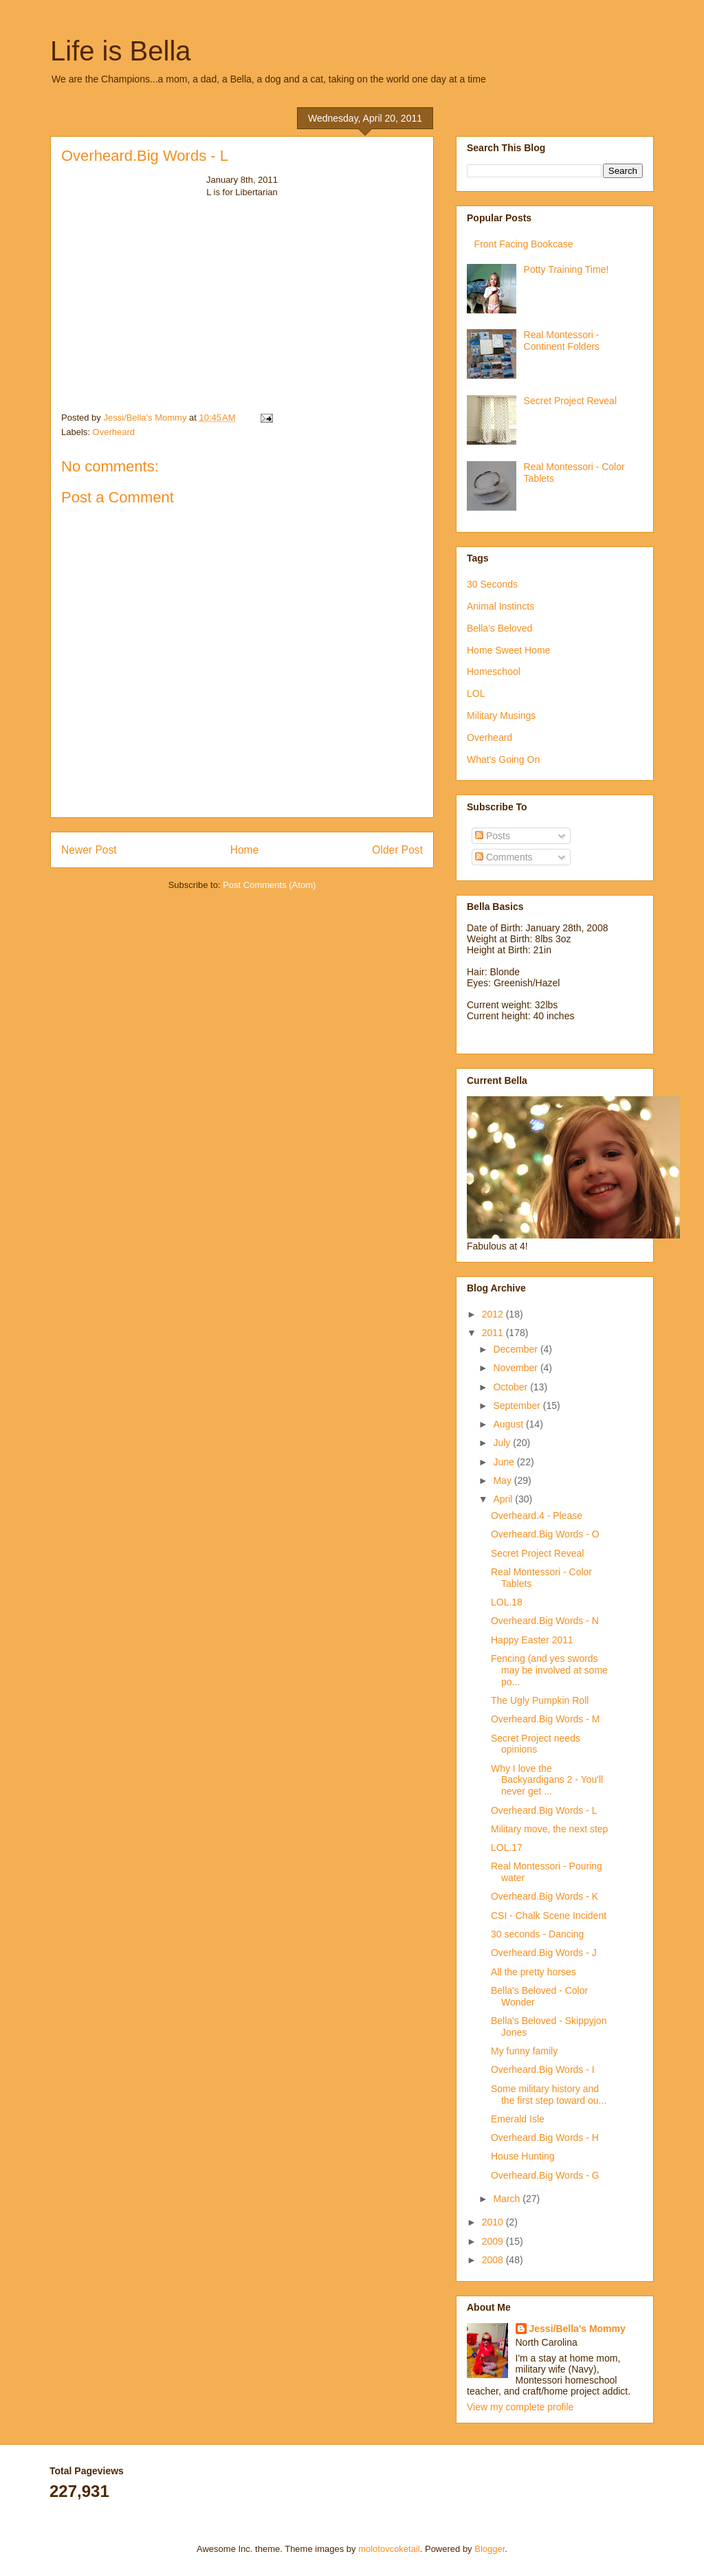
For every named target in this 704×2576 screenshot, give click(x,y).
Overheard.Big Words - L (544, 1810)
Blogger (489, 2549)
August (509, 1424)
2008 (494, 2259)
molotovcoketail (389, 2549)
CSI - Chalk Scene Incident (548, 1915)
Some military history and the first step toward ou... (548, 2094)
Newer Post (89, 850)
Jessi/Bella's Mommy (577, 2328)
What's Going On (503, 759)
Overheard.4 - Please (536, 1515)
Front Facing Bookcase (523, 243)
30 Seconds (492, 584)
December (516, 1349)
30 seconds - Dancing (537, 1934)
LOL (476, 693)
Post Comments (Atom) (269, 885)
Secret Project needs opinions (535, 1744)
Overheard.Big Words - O (545, 1534)
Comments (504, 857)
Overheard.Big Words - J (544, 1952)
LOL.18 (506, 1602)
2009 (494, 2241)
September (517, 1405)
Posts (492, 835)
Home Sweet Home (508, 650)
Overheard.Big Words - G (545, 2175)
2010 (494, 2222)
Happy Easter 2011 (532, 1639)
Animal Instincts (500, 606)
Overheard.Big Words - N (545, 1620)
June (504, 1461)
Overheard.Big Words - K (544, 1896)
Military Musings (501, 715)
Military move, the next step (549, 1828)
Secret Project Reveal (570, 400)
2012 (494, 1314)
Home (244, 850)
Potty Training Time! (566, 269)
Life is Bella (120, 51)
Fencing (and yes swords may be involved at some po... (549, 1670)
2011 (494, 1332)
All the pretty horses (533, 1971)
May (503, 1480)
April (504, 1499)
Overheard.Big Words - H (545, 2137)
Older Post (397, 850)
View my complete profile (520, 2406)
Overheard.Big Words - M (545, 1718)
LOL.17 (506, 1847)
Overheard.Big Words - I (543, 2069)
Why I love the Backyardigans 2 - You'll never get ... (547, 1780)
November (516, 1367)
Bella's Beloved (499, 628)
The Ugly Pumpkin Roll (539, 1700)
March (507, 2198)
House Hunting (523, 2156)
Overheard (114, 432)
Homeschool (493, 671)
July (503, 1442)
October (511, 1386)
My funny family (524, 2050)
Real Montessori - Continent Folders (562, 340)
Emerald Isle (517, 2118)
